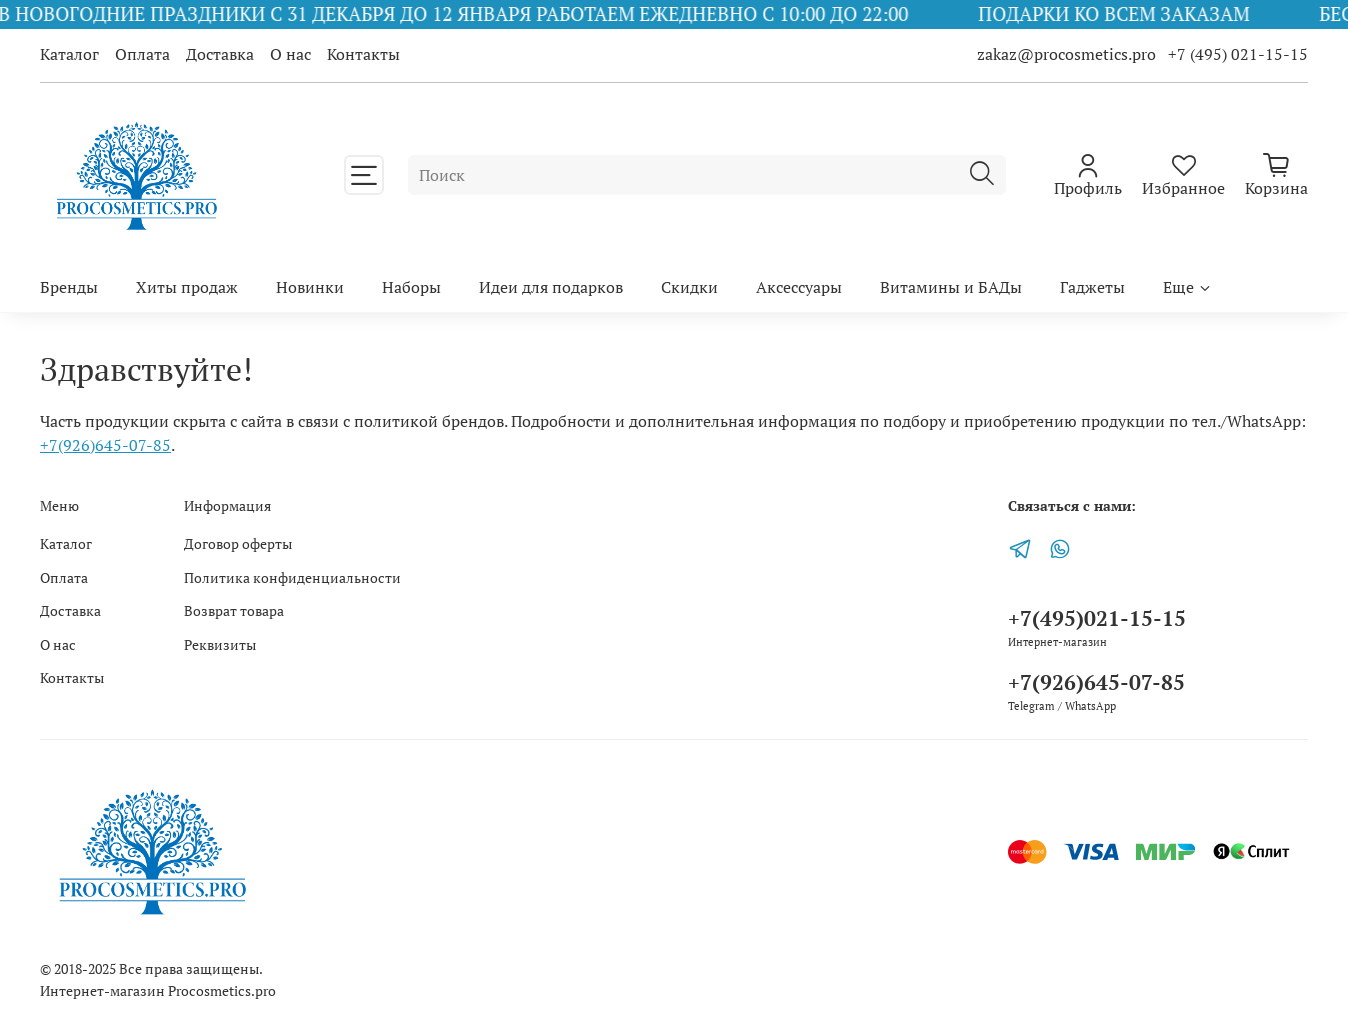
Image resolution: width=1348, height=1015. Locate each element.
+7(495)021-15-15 (1097, 618)
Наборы (411, 287)
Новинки (310, 287)
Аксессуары (799, 287)
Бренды (69, 287)
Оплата (142, 54)
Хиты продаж (187, 287)
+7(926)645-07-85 (105, 445)
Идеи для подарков (551, 287)
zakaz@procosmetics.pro (1068, 54)
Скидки (689, 287)
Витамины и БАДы (951, 287)
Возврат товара (234, 610)
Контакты (363, 54)
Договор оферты (238, 543)
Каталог (69, 54)
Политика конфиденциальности (292, 577)
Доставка (220, 54)
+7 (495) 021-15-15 (1238, 54)
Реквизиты (220, 644)
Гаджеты (1092, 287)
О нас (290, 54)
